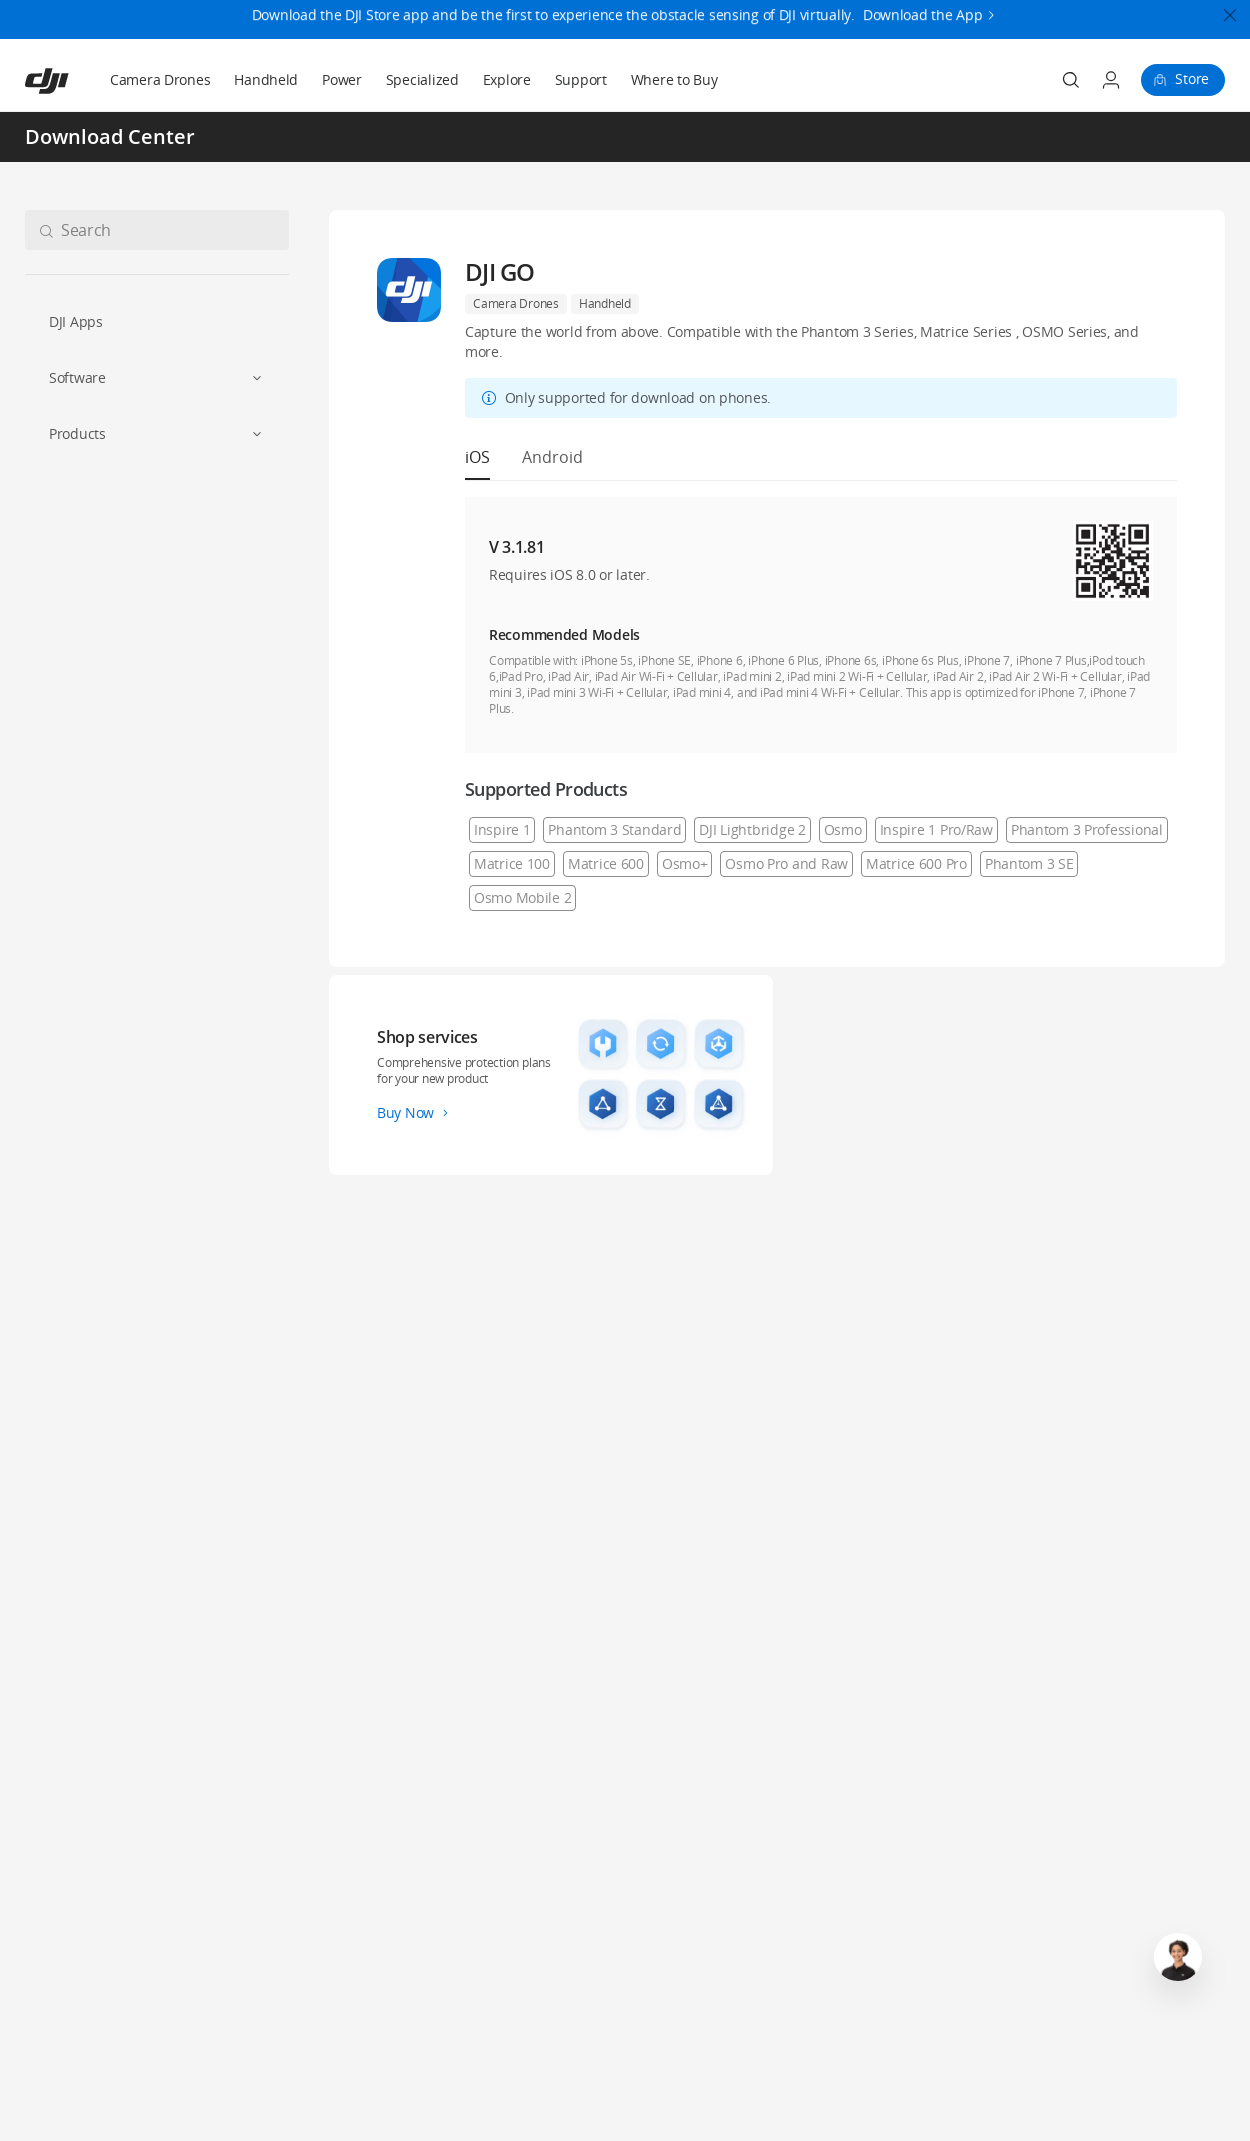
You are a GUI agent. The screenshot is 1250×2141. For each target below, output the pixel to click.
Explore (507, 79)
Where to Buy (674, 79)
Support (581, 79)
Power (342, 79)
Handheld (266, 79)
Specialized (422, 79)
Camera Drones (160, 79)
